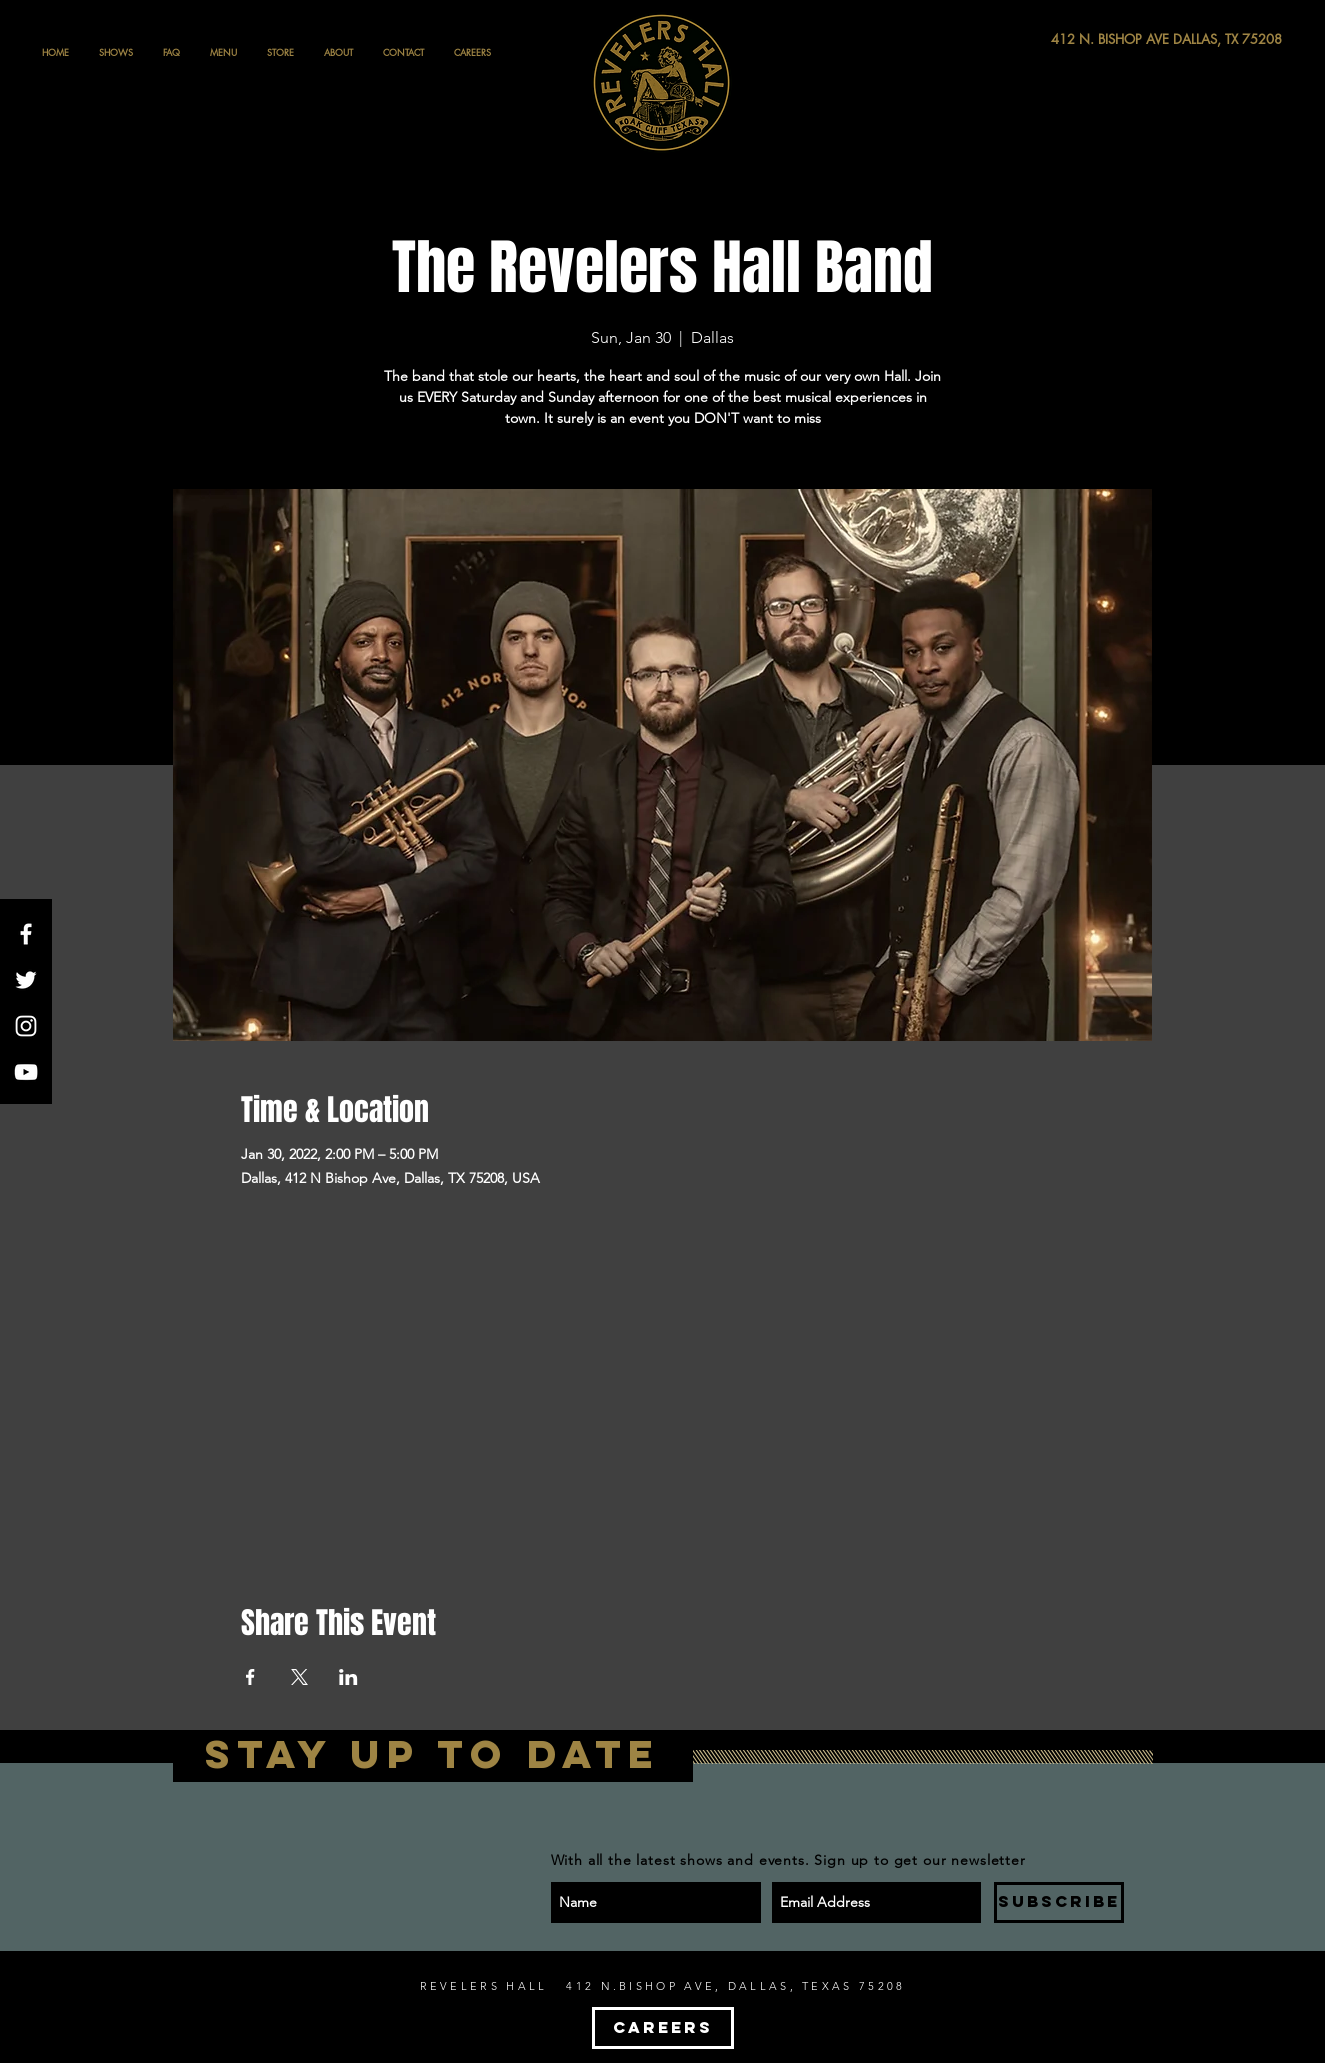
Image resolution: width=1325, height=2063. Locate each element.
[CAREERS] (663, 2028)
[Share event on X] (299, 1677)
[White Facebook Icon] (26, 934)
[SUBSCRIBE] (1059, 1902)
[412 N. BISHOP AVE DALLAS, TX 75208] (1093, 39)
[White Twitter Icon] (26, 980)
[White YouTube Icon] (26, 1072)
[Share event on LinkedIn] (348, 1677)
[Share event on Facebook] (250, 1677)
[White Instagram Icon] (26, 1026)
